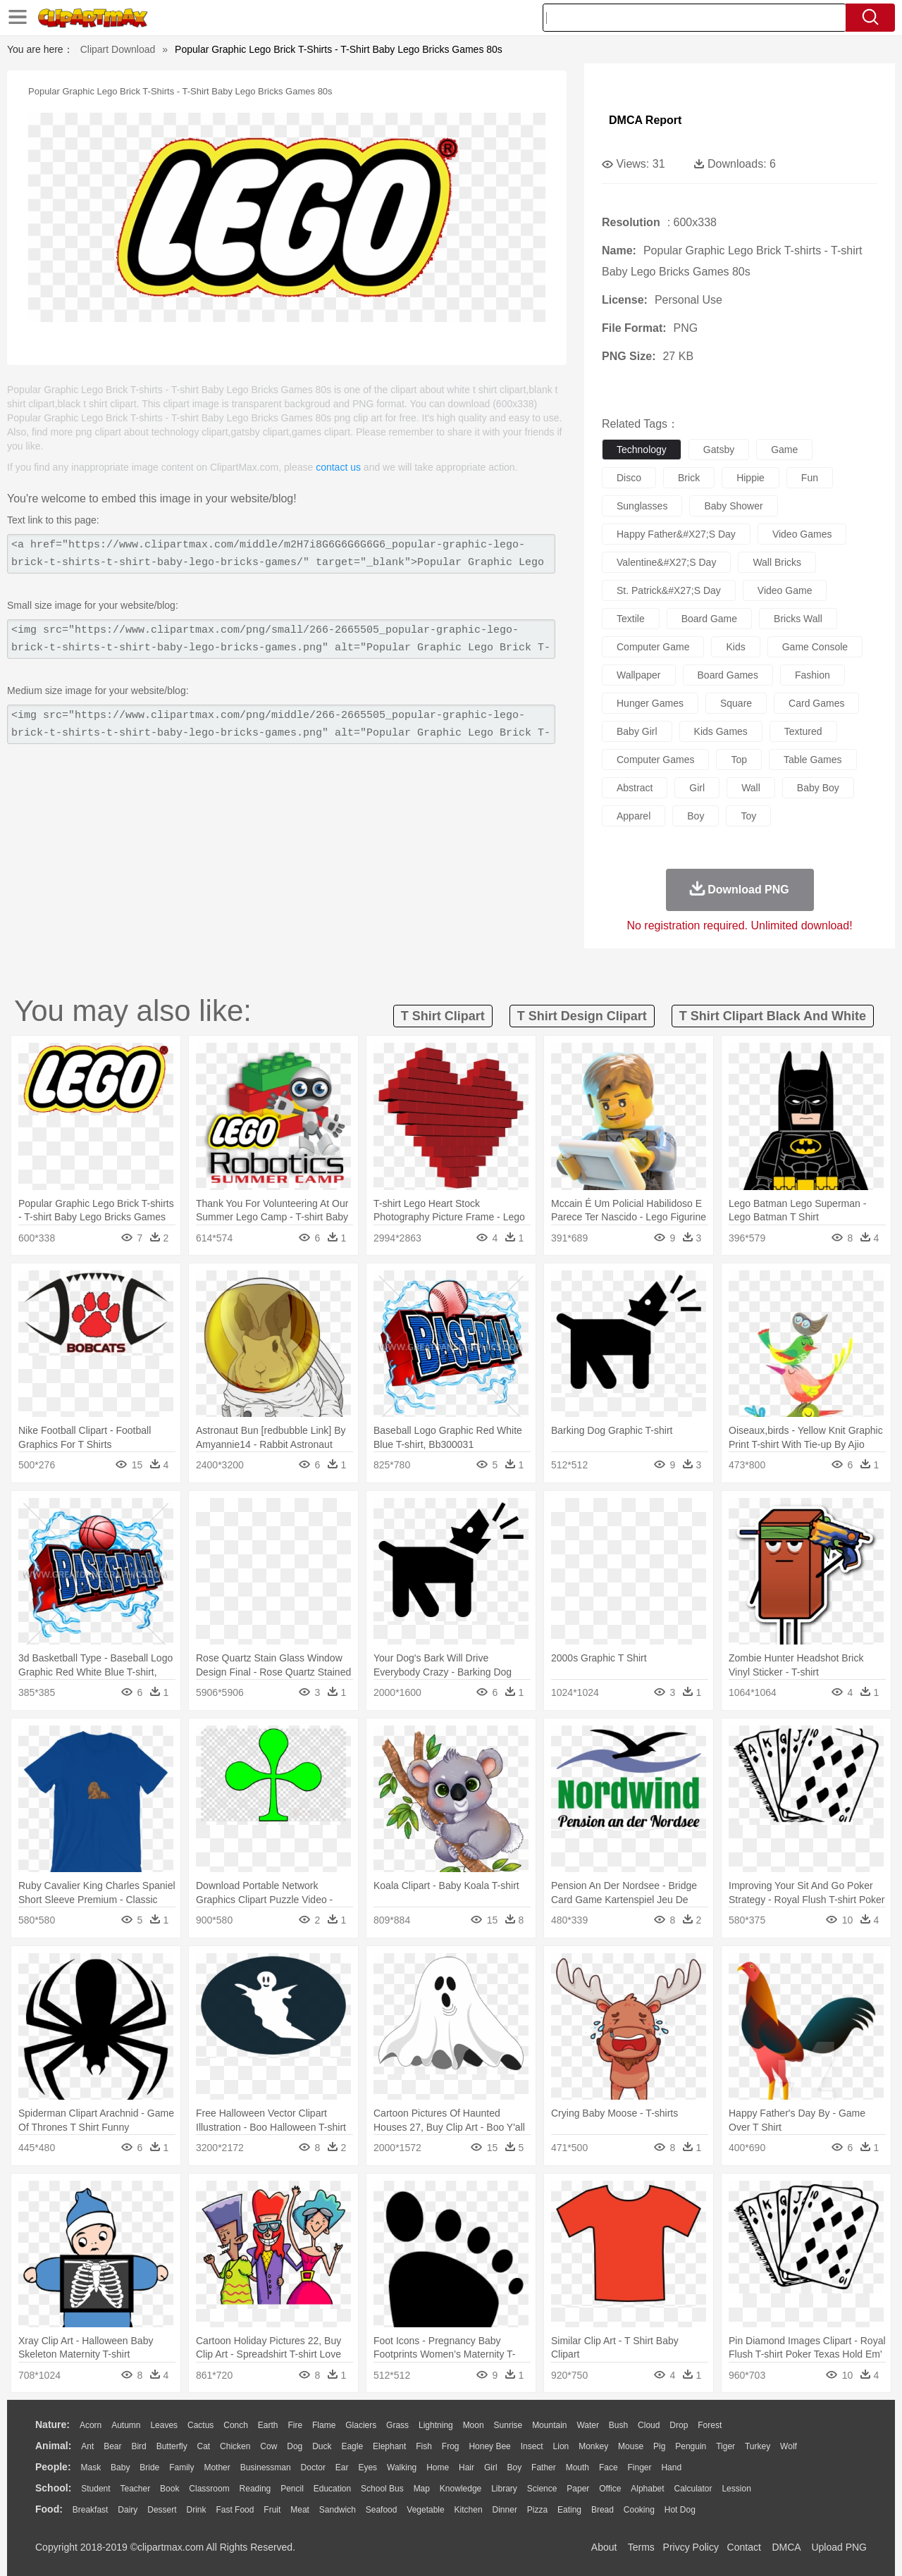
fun (809, 477)
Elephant (389, 2446)
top (739, 759)
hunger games (650, 703)
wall (750, 787)
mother (217, 2467)
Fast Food (235, 2510)
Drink (196, 2510)
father (543, 2467)
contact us (338, 467)
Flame (323, 2425)
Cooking (639, 2510)
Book (169, 2489)
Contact (744, 2547)
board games (728, 675)
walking (401, 2467)
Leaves (164, 2425)
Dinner (505, 2510)
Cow (268, 2446)
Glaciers (360, 2425)
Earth (268, 2425)
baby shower (733, 506)
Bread (602, 2510)
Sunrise (508, 2425)
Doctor (313, 2467)
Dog (294, 2446)
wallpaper (639, 675)
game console (815, 646)
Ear (342, 2467)
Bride (149, 2467)
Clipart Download (118, 49)
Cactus (200, 2425)
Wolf (788, 2446)
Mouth (577, 2467)
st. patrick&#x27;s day (669, 590)
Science (542, 2489)
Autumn (125, 2425)
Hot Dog (680, 2510)
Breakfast (91, 2510)
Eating (569, 2510)
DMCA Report (645, 120)
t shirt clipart (443, 1016)
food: (49, 2509)
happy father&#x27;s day (676, 534)
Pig (659, 2446)
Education (332, 2489)
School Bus (382, 2489)
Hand (671, 2467)
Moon (473, 2425)
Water (587, 2425)
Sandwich (337, 2510)
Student (95, 2489)
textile (631, 618)
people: (53, 2466)
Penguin (690, 2446)
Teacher (136, 2489)
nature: (52, 2424)
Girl (491, 2467)
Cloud (649, 2425)
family (181, 2467)
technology (642, 449)
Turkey (757, 2446)
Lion (561, 2446)
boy (695, 816)
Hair (466, 2467)
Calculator (693, 2489)
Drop (678, 2425)
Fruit (272, 2510)
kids (735, 646)
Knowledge (460, 2489)
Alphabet (647, 2489)
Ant (87, 2446)
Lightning (436, 2425)
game (784, 449)
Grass (397, 2425)
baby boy (818, 787)
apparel (633, 816)
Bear (112, 2446)
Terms (641, 2547)
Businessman (265, 2467)
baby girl (637, 731)
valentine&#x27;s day (666, 562)
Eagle (352, 2446)
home (437, 2467)
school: (53, 2488)
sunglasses (642, 506)
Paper (578, 2489)
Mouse (630, 2446)
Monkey (593, 2446)
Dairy (127, 2510)
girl (697, 787)
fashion (812, 675)
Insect (532, 2446)
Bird (138, 2446)
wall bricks (777, 562)
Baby (120, 2467)
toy (748, 816)
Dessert (161, 2510)
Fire (295, 2425)
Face (608, 2467)
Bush (618, 2425)
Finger (639, 2467)
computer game (653, 646)
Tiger (725, 2446)
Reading (255, 2489)
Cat (204, 2446)
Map (422, 2489)
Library (504, 2489)
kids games (721, 731)
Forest (710, 2425)
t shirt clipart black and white (772, 1016)
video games (802, 534)
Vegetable (425, 2510)
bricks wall (798, 618)
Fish (424, 2446)
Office (610, 2489)
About (604, 2547)
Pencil (292, 2489)
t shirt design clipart (582, 1016)
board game (709, 618)
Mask (90, 2467)
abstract (635, 787)
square (736, 703)
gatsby (718, 449)
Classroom (209, 2489)
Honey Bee (489, 2446)
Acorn (90, 2425)
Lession (736, 2489)
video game (785, 590)
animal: (53, 2445)
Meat (299, 2510)
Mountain (549, 2425)
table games (812, 759)
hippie (750, 477)
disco (629, 477)
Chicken (235, 2446)
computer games (655, 759)
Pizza (537, 2510)
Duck (321, 2446)
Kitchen (469, 2510)
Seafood (381, 2510)
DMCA (786, 2547)
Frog (450, 2446)
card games (816, 703)
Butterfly (171, 2446)
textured (803, 731)
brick (689, 477)
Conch (235, 2425)
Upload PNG (839, 2547)
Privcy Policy (691, 2547)
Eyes (367, 2467)
